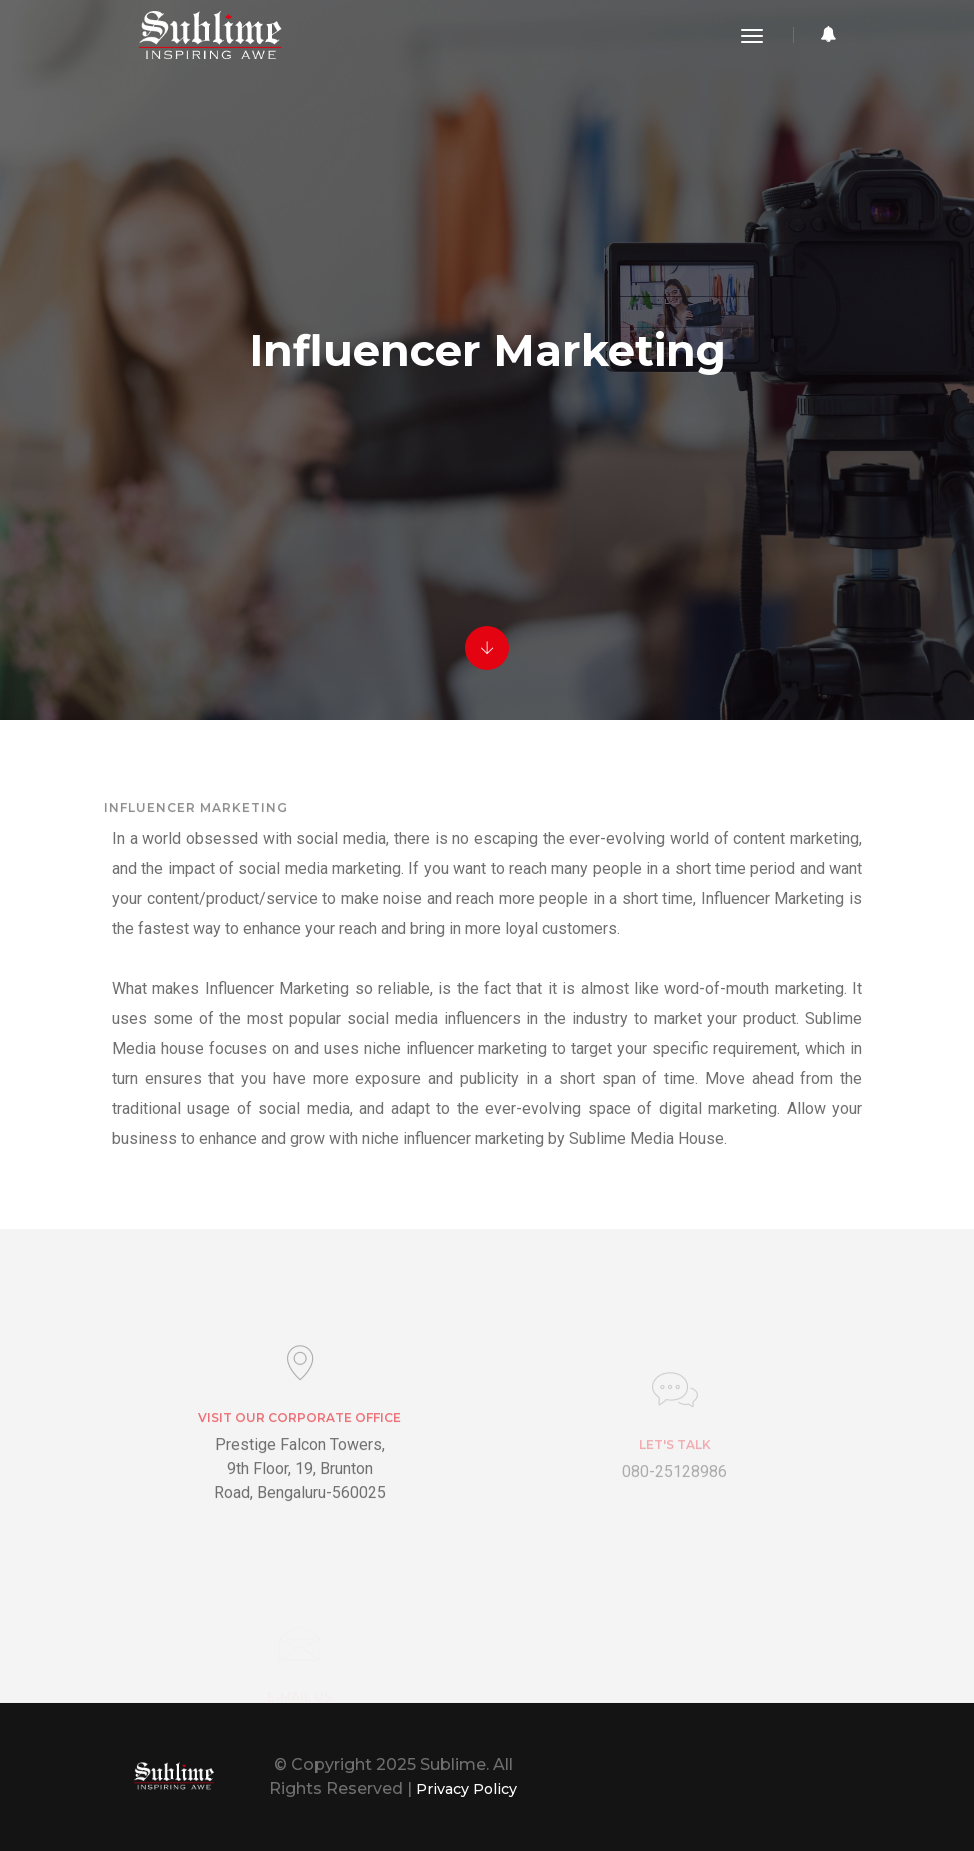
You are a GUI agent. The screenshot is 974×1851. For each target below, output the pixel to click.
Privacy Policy (463, 1789)
